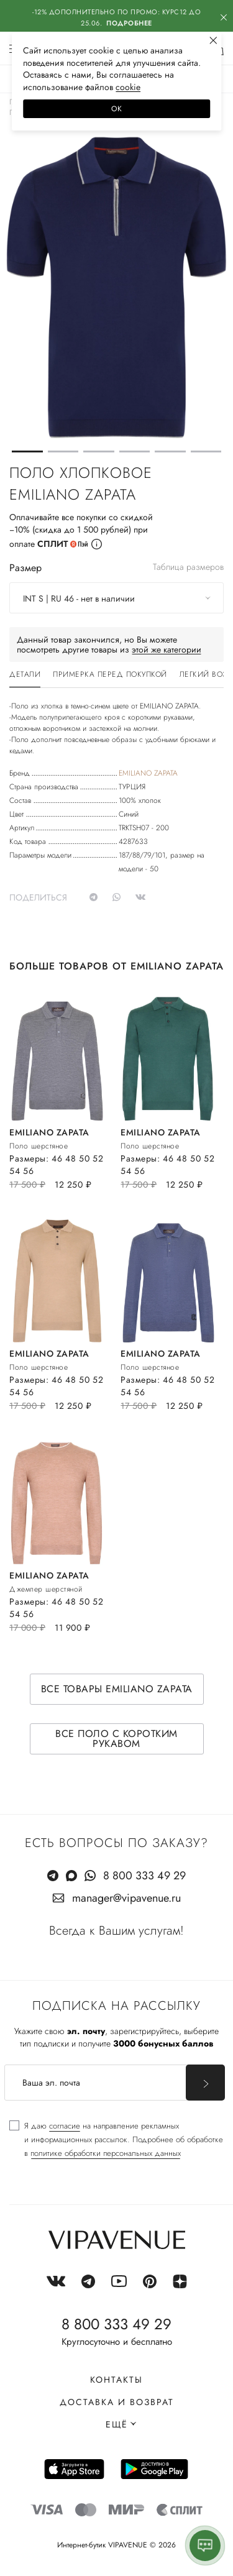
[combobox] (116, 597)
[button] (27, 451)
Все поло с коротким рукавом (116, 1738)
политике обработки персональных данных (105, 2153)
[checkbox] (116, 2139)
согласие (64, 2126)
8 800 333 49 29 (144, 1875)
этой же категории (166, 649)
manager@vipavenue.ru (126, 1898)
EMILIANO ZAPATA (148, 773)
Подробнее (129, 23)
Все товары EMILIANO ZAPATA (117, 1689)
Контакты (116, 2379)
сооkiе (128, 87)
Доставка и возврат (117, 2402)
